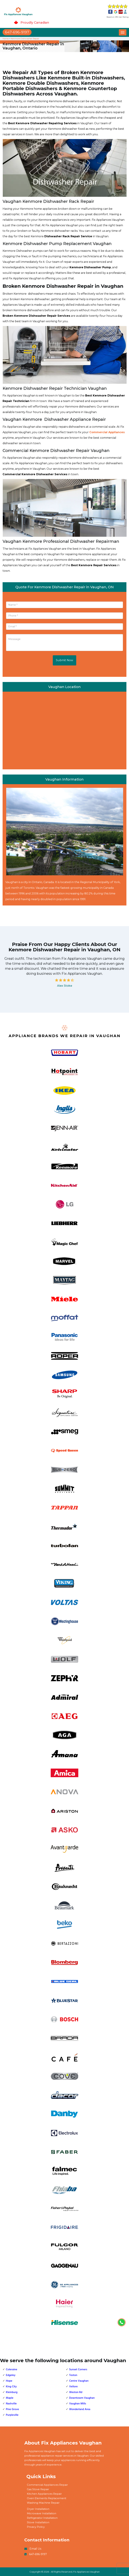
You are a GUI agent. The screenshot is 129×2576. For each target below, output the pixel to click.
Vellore (73, 2386)
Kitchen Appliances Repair (44, 2493)
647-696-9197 (38, 2554)
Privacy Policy (36, 2526)
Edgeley (10, 2375)
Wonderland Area (79, 2409)
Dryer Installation (38, 2509)
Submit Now (64, 660)
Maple (9, 2398)
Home (6, 38)
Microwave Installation (41, 2513)
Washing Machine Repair (43, 2502)
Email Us (35, 2548)
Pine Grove (12, 2409)
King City (11, 2386)
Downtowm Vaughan (82, 2398)
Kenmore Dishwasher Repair (25, 38)
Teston (73, 2375)
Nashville (11, 2403)
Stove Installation (38, 2522)
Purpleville (12, 2415)
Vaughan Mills (77, 2403)
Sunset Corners (78, 2369)
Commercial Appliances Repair (47, 2484)
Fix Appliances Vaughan (86, 2571)
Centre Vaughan (78, 2381)
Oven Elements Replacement (46, 2498)
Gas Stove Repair (38, 2489)
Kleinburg (11, 2392)
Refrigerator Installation (42, 2517)
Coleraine (11, 2369)
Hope (9, 2381)
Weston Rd (75, 2392)
